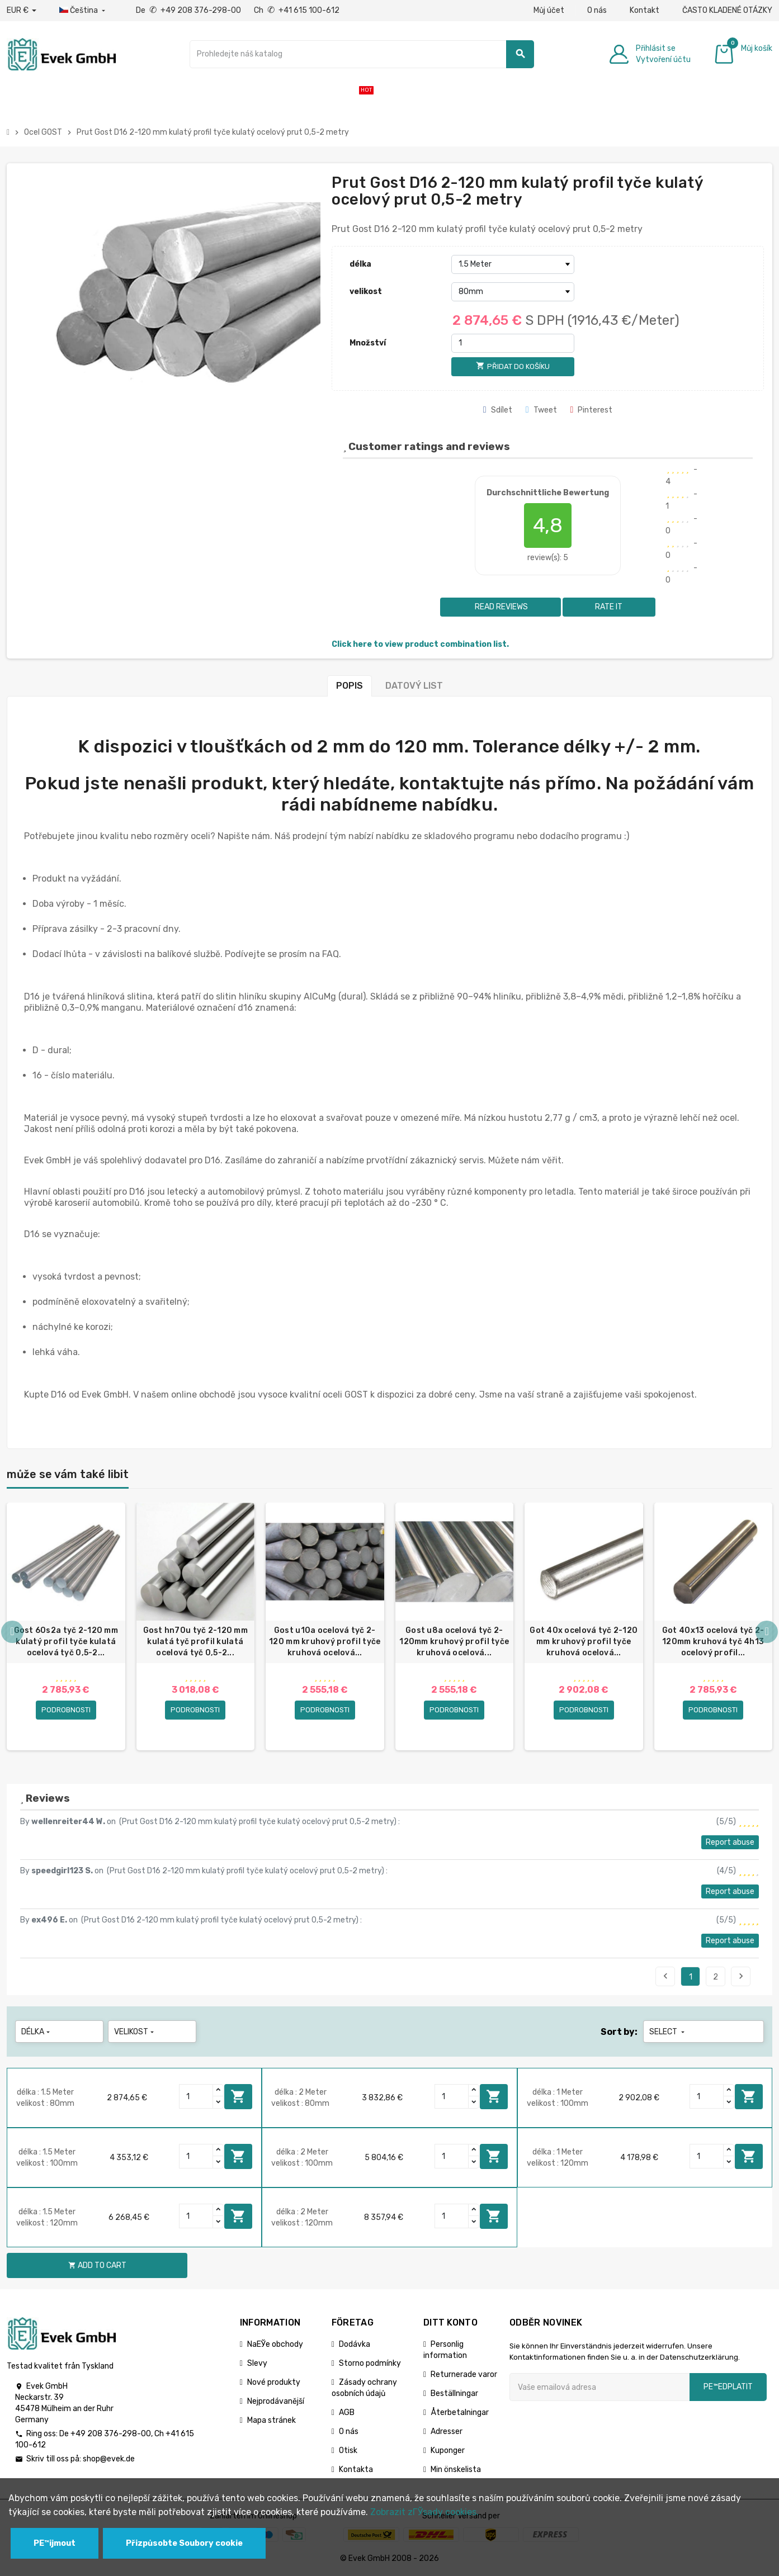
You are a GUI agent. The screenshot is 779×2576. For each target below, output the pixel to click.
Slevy (257, 2364)
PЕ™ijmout (54, 2543)
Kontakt (644, 10)
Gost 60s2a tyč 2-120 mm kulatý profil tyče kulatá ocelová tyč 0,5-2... (66, 1642)
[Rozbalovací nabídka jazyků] (83, 10)
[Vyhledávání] (362, 54)
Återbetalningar (460, 2413)
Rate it (608, 607)
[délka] (512, 264)
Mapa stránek (271, 2421)
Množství (368, 343)
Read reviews (500, 607)
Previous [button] (12, 1632)
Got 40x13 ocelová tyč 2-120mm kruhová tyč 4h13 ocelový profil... (713, 1642)
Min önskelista (456, 2470)
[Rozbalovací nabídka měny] (21, 10)
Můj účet (549, 10)
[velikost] (512, 291)
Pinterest (591, 410)
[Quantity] (196, 2097)
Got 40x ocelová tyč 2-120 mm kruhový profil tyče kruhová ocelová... (584, 1642)
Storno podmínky (370, 2364)
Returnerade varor (464, 2375)
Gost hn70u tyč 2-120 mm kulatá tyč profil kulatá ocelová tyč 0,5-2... (195, 1642)
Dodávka (354, 2345)
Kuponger (448, 2451)
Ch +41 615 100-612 (296, 10)
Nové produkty (273, 2383)
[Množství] (512, 343)
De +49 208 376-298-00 (189, 10)
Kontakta (356, 2470)
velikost (366, 291)
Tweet (541, 410)
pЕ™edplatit (728, 2387)
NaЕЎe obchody (275, 2345)
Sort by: (619, 2032)
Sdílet (497, 410)
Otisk (348, 2451)
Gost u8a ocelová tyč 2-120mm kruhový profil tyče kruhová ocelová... (454, 1642)
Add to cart (238, 2097)
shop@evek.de (109, 2459)
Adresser (446, 2432)
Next (741, 1976)
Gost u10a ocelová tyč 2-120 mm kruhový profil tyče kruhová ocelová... (324, 1642)
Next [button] (767, 1632)
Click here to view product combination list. (420, 644)
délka (360, 264)
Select (668, 2032)
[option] (66, 1627)
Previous (665, 1976)
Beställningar (454, 2394)
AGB (347, 2413)
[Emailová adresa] (599, 2388)
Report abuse (730, 1843)
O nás (597, 10)
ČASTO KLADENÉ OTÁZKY (727, 10)
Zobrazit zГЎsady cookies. (424, 2512)
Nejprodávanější (275, 2402)
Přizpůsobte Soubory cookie (184, 2543)
